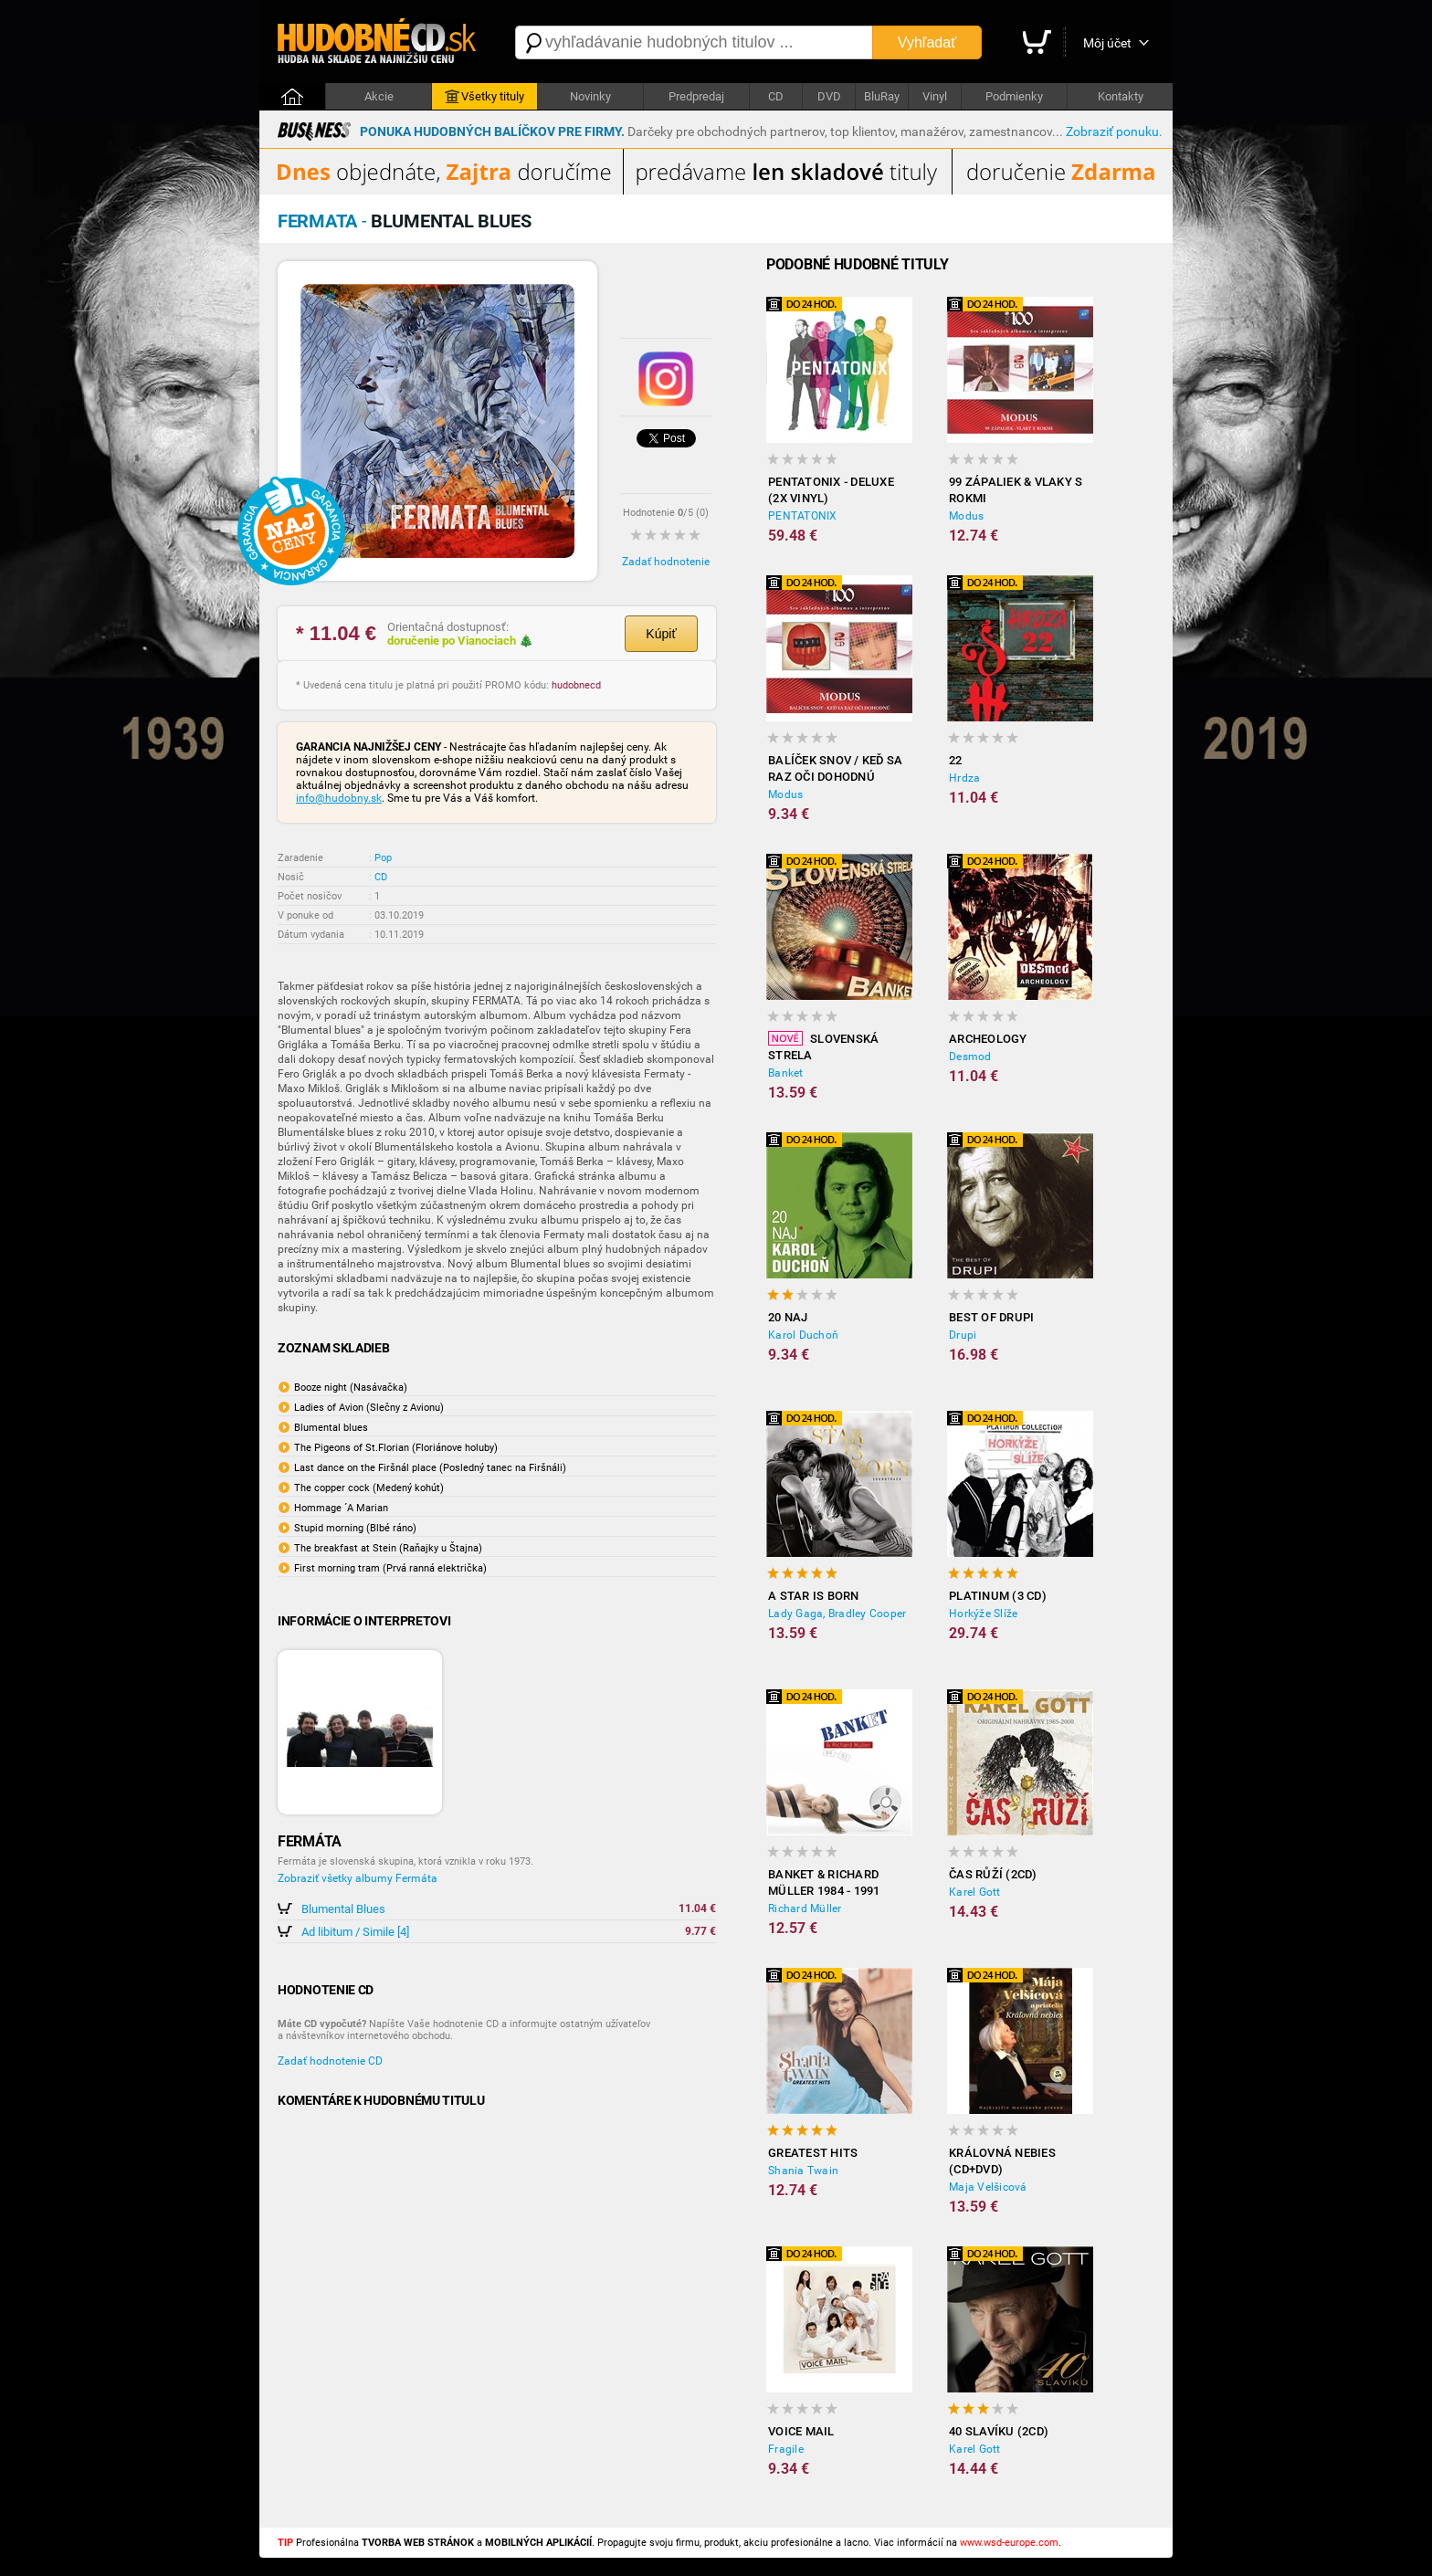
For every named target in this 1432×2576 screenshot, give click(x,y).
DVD (829, 96)
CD (776, 96)
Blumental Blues (343, 1909)
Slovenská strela (823, 1046)
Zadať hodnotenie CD (330, 2061)
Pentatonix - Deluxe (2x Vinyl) (831, 490)
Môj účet (1107, 43)
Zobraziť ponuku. (1114, 131)
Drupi (962, 1335)
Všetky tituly (484, 96)
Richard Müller (805, 1908)
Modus (966, 516)
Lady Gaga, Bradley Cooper (837, 1613)
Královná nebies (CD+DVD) (1002, 2161)
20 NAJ (788, 1317)
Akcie (379, 96)
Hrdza (964, 778)
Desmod (970, 1056)
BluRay (882, 96)
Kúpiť (661, 633)
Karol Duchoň (803, 1335)
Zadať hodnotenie (666, 561)
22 (956, 760)
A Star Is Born (813, 1596)
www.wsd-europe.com (1009, 2543)
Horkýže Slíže (983, 1613)
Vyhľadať (927, 42)
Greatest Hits (813, 2153)
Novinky (590, 96)
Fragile (786, 2449)
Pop (383, 858)
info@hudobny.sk (339, 798)
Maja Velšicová (988, 2187)
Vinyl (934, 96)
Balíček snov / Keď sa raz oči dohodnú (835, 768)
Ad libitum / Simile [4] (355, 1932)
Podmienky (1014, 96)
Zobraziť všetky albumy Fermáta (357, 1878)
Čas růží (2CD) (993, 1874)
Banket (786, 1073)
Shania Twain (803, 2170)
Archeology (988, 1039)
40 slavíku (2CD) (998, 2431)
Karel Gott (975, 1892)
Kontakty (1120, 96)
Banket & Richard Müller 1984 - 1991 (824, 1882)
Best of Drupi (991, 1317)
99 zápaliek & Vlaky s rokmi (1015, 490)
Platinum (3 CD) (998, 1596)
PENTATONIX (802, 516)
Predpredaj (696, 96)
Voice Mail (801, 2431)
